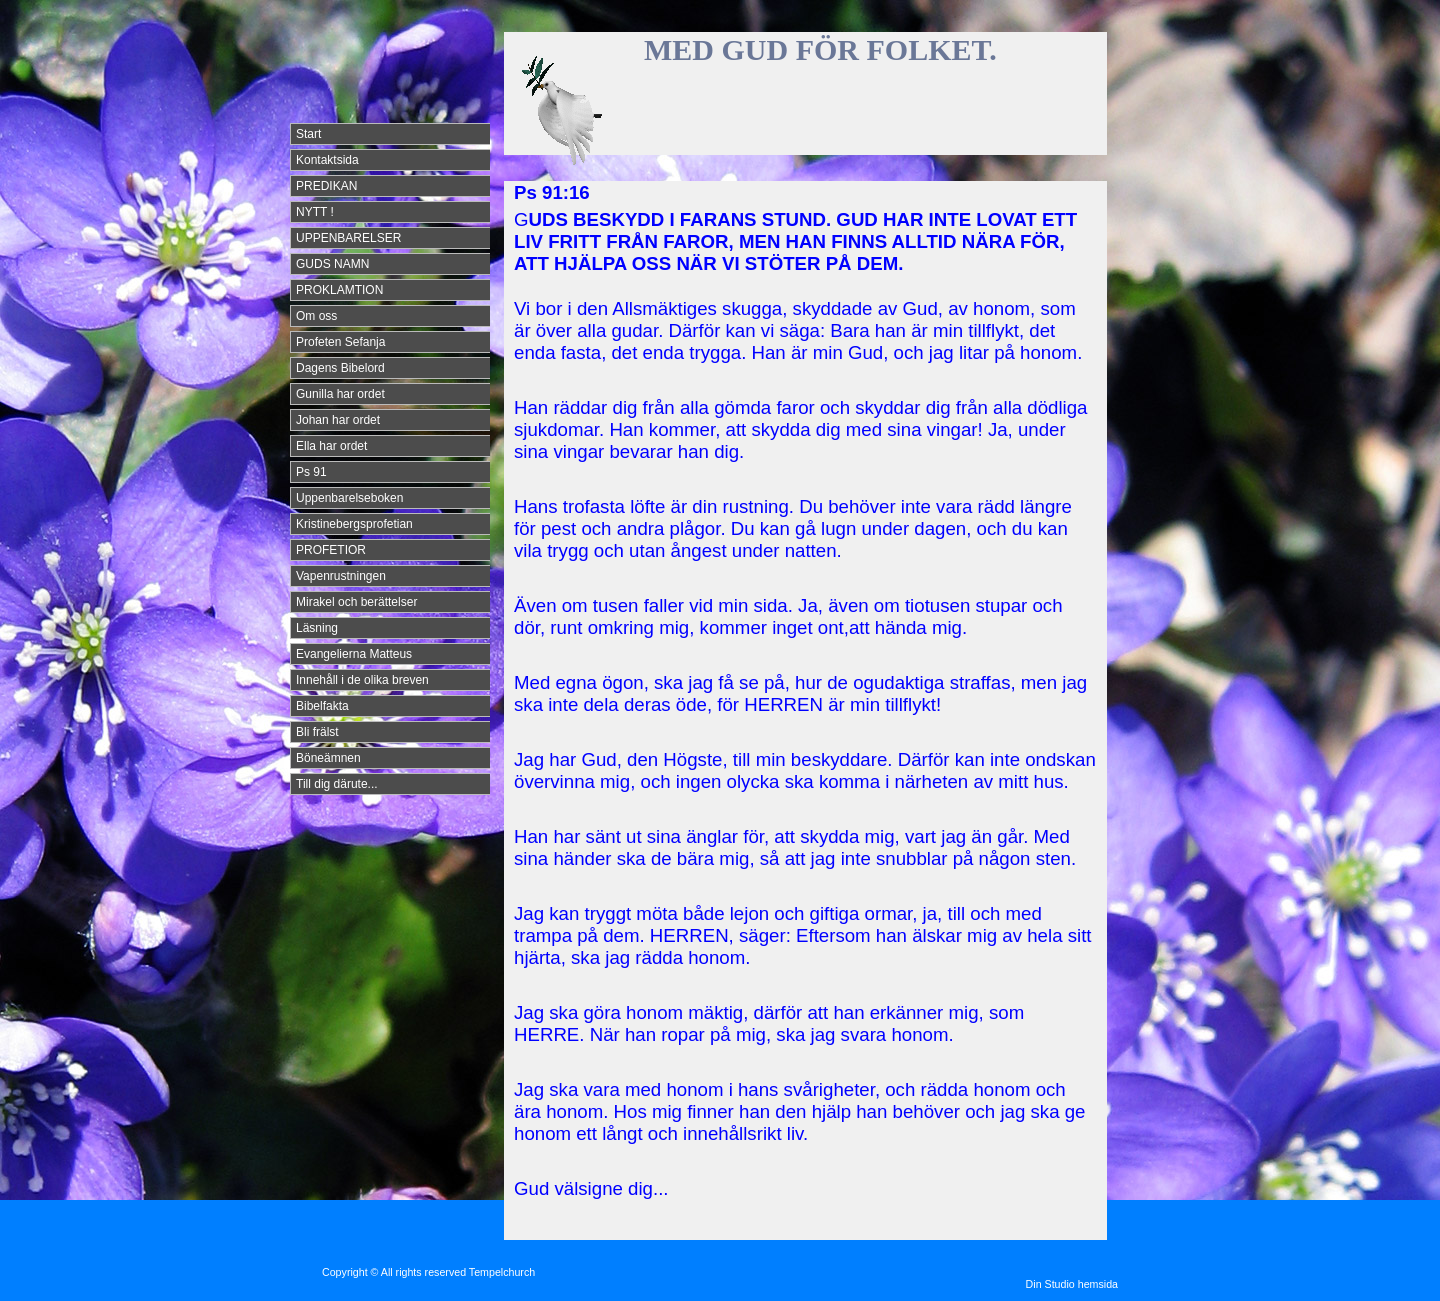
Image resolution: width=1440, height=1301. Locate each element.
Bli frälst (317, 732)
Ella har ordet (331, 446)
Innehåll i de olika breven (362, 680)
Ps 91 (311, 472)
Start (308, 134)
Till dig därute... (337, 784)
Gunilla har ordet (340, 394)
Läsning (317, 628)
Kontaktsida (327, 160)
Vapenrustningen (341, 576)
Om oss (316, 316)
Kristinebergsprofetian (354, 524)
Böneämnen (328, 758)
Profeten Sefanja (340, 342)
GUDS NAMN (332, 264)
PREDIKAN (326, 186)
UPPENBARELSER (348, 238)
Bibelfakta (322, 706)
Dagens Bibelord (340, 368)
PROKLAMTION (339, 290)
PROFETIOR (331, 550)
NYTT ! (315, 212)
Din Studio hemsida (1072, 1284)
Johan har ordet (338, 420)
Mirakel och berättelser (356, 602)
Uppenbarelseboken (349, 498)
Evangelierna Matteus (354, 654)
